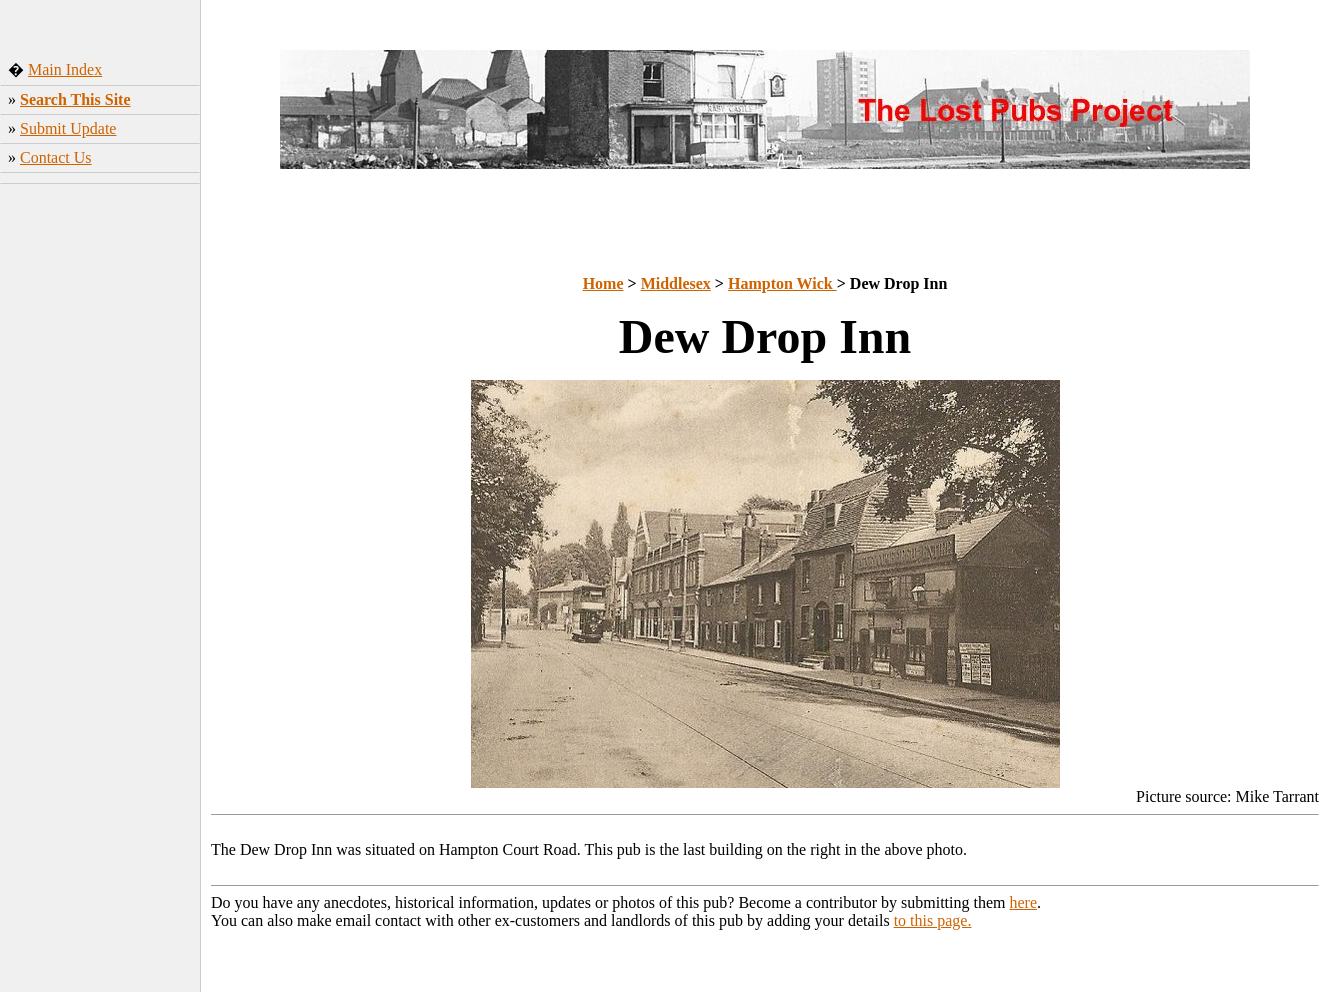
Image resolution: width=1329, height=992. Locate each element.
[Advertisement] (100, 505)
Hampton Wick (782, 283)
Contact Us (56, 157)
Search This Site (75, 99)
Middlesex (676, 283)
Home (603, 283)
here (1024, 902)
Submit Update (68, 128)
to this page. (933, 920)
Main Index (65, 69)
